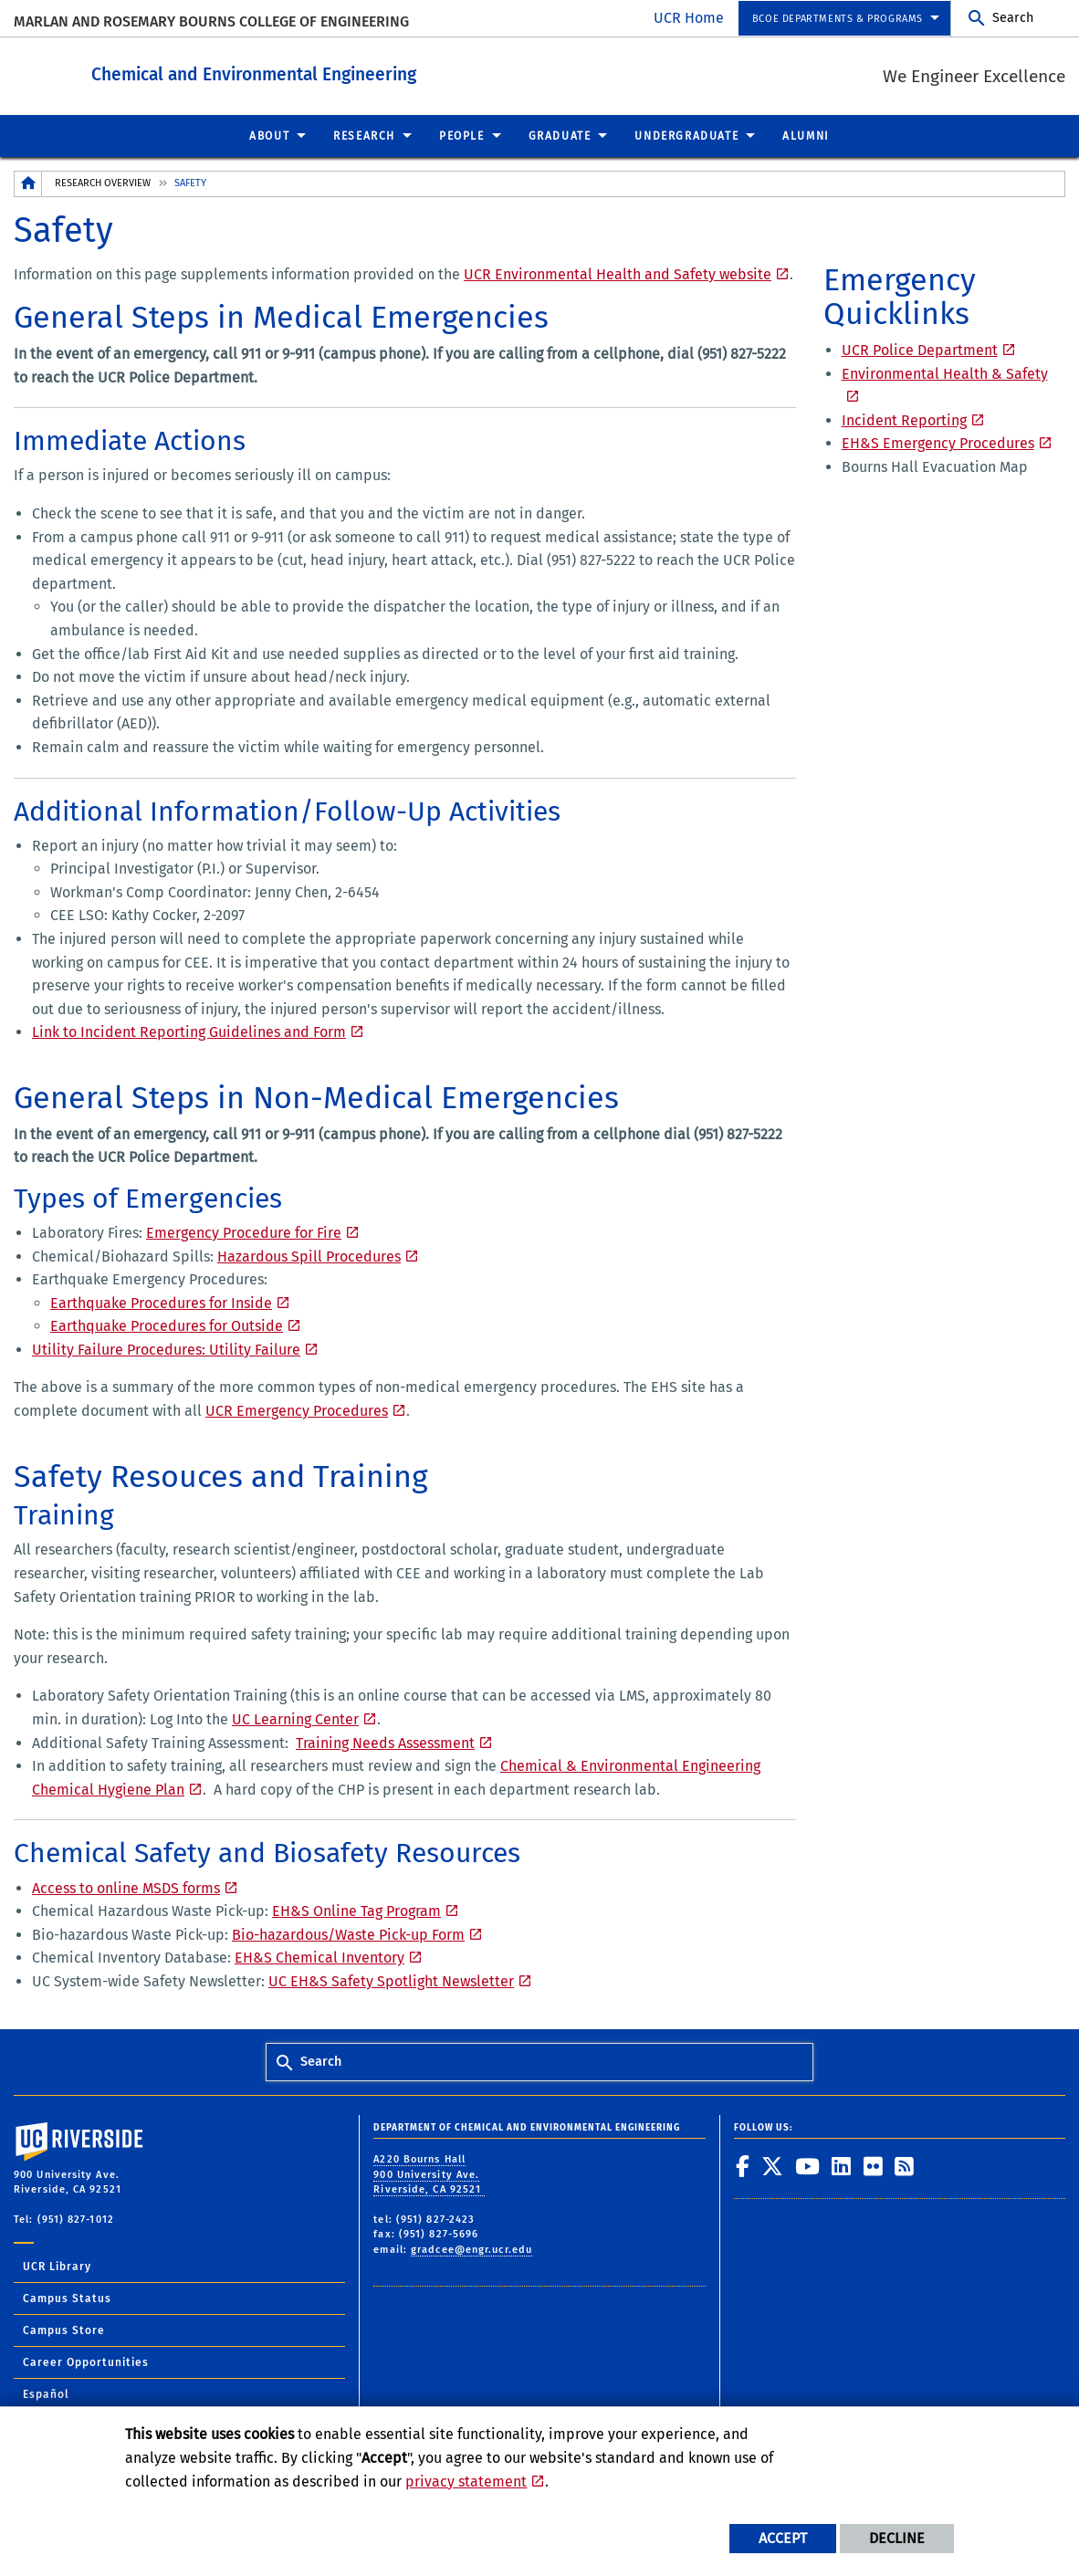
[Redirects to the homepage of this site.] (28, 183)
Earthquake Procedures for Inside (161, 1302)
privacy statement (466, 2481)
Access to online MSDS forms (126, 1887)
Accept (783, 2538)
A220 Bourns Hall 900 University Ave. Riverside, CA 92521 (429, 2173)
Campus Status (67, 2297)
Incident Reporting (904, 419)
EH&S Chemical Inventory (319, 1956)
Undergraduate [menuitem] (686, 135)
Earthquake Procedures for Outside (166, 1325)
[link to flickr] (873, 2165)
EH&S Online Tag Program (356, 1910)
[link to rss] (905, 2165)
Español (46, 2393)
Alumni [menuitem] (806, 135)
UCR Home (689, 17)
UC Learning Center (295, 1718)
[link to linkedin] (842, 2165)
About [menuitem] (269, 135)
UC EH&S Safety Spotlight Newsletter (391, 1980)
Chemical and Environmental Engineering (354, 71)
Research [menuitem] (364, 135)
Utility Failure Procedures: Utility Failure (166, 1348)
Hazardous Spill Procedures (309, 1255)
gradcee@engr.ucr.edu (471, 2249)
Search (1012, 18)
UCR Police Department (920, 349)
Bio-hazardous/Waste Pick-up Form (348, 1933)
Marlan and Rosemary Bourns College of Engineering (211, 21)
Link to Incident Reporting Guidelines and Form (189, 1031)
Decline (897, 2538)
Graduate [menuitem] (560, 135)
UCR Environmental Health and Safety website (617, 273)
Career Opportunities (86, 2361)
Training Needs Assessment (385, 1742)
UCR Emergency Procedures (296, 1410)
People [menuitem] (462, 135)
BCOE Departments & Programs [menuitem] (837, 19)
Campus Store (64, 2329)
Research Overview (103, 182)
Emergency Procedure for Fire (243, 1232)
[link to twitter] (772, 2165)
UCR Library (57, 2265)
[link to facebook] (743, 2165)
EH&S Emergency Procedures (938, 442)
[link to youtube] (807, 2165)
